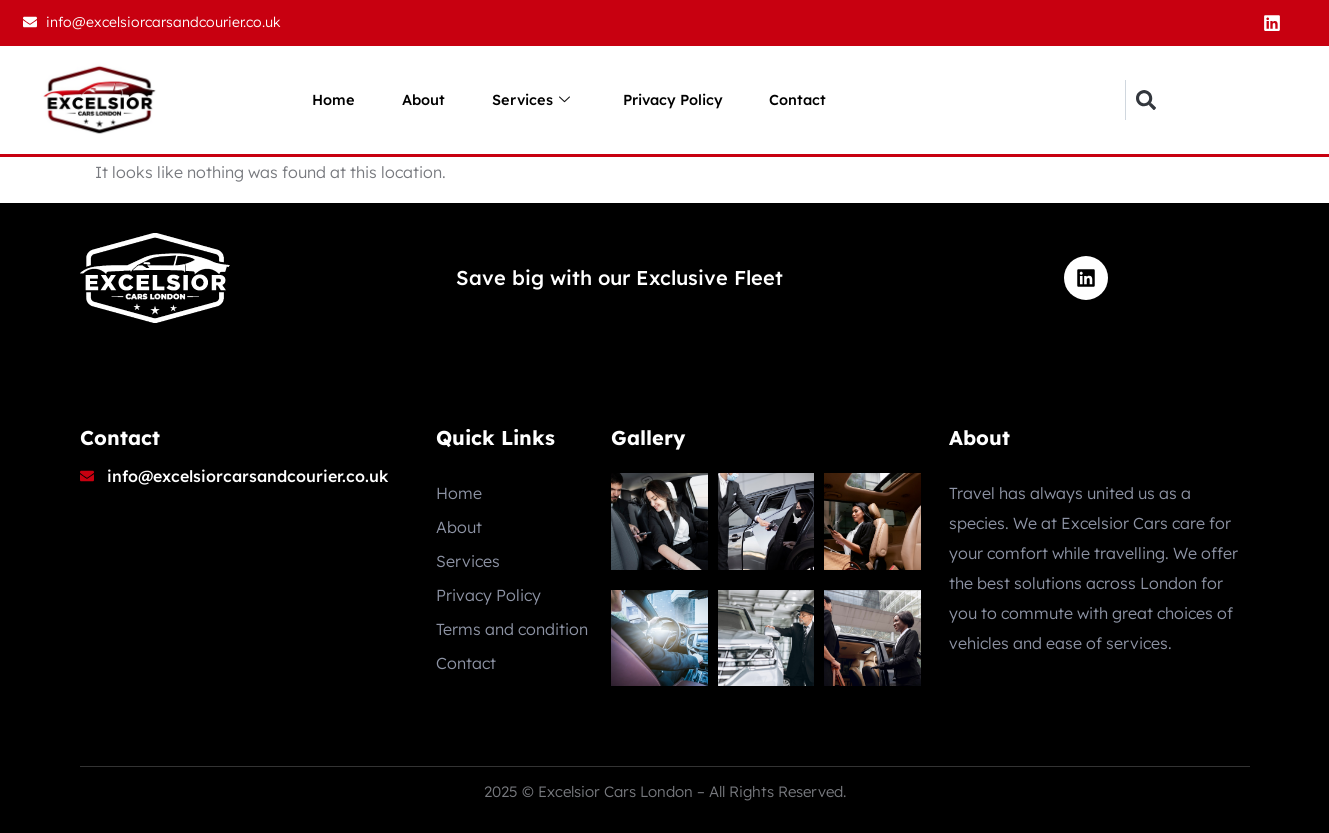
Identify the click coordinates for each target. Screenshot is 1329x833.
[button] (1145, 100)
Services (529, 100)
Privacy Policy (677, 99)
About (418, 99)
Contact (808, 99)
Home (324, 99)
